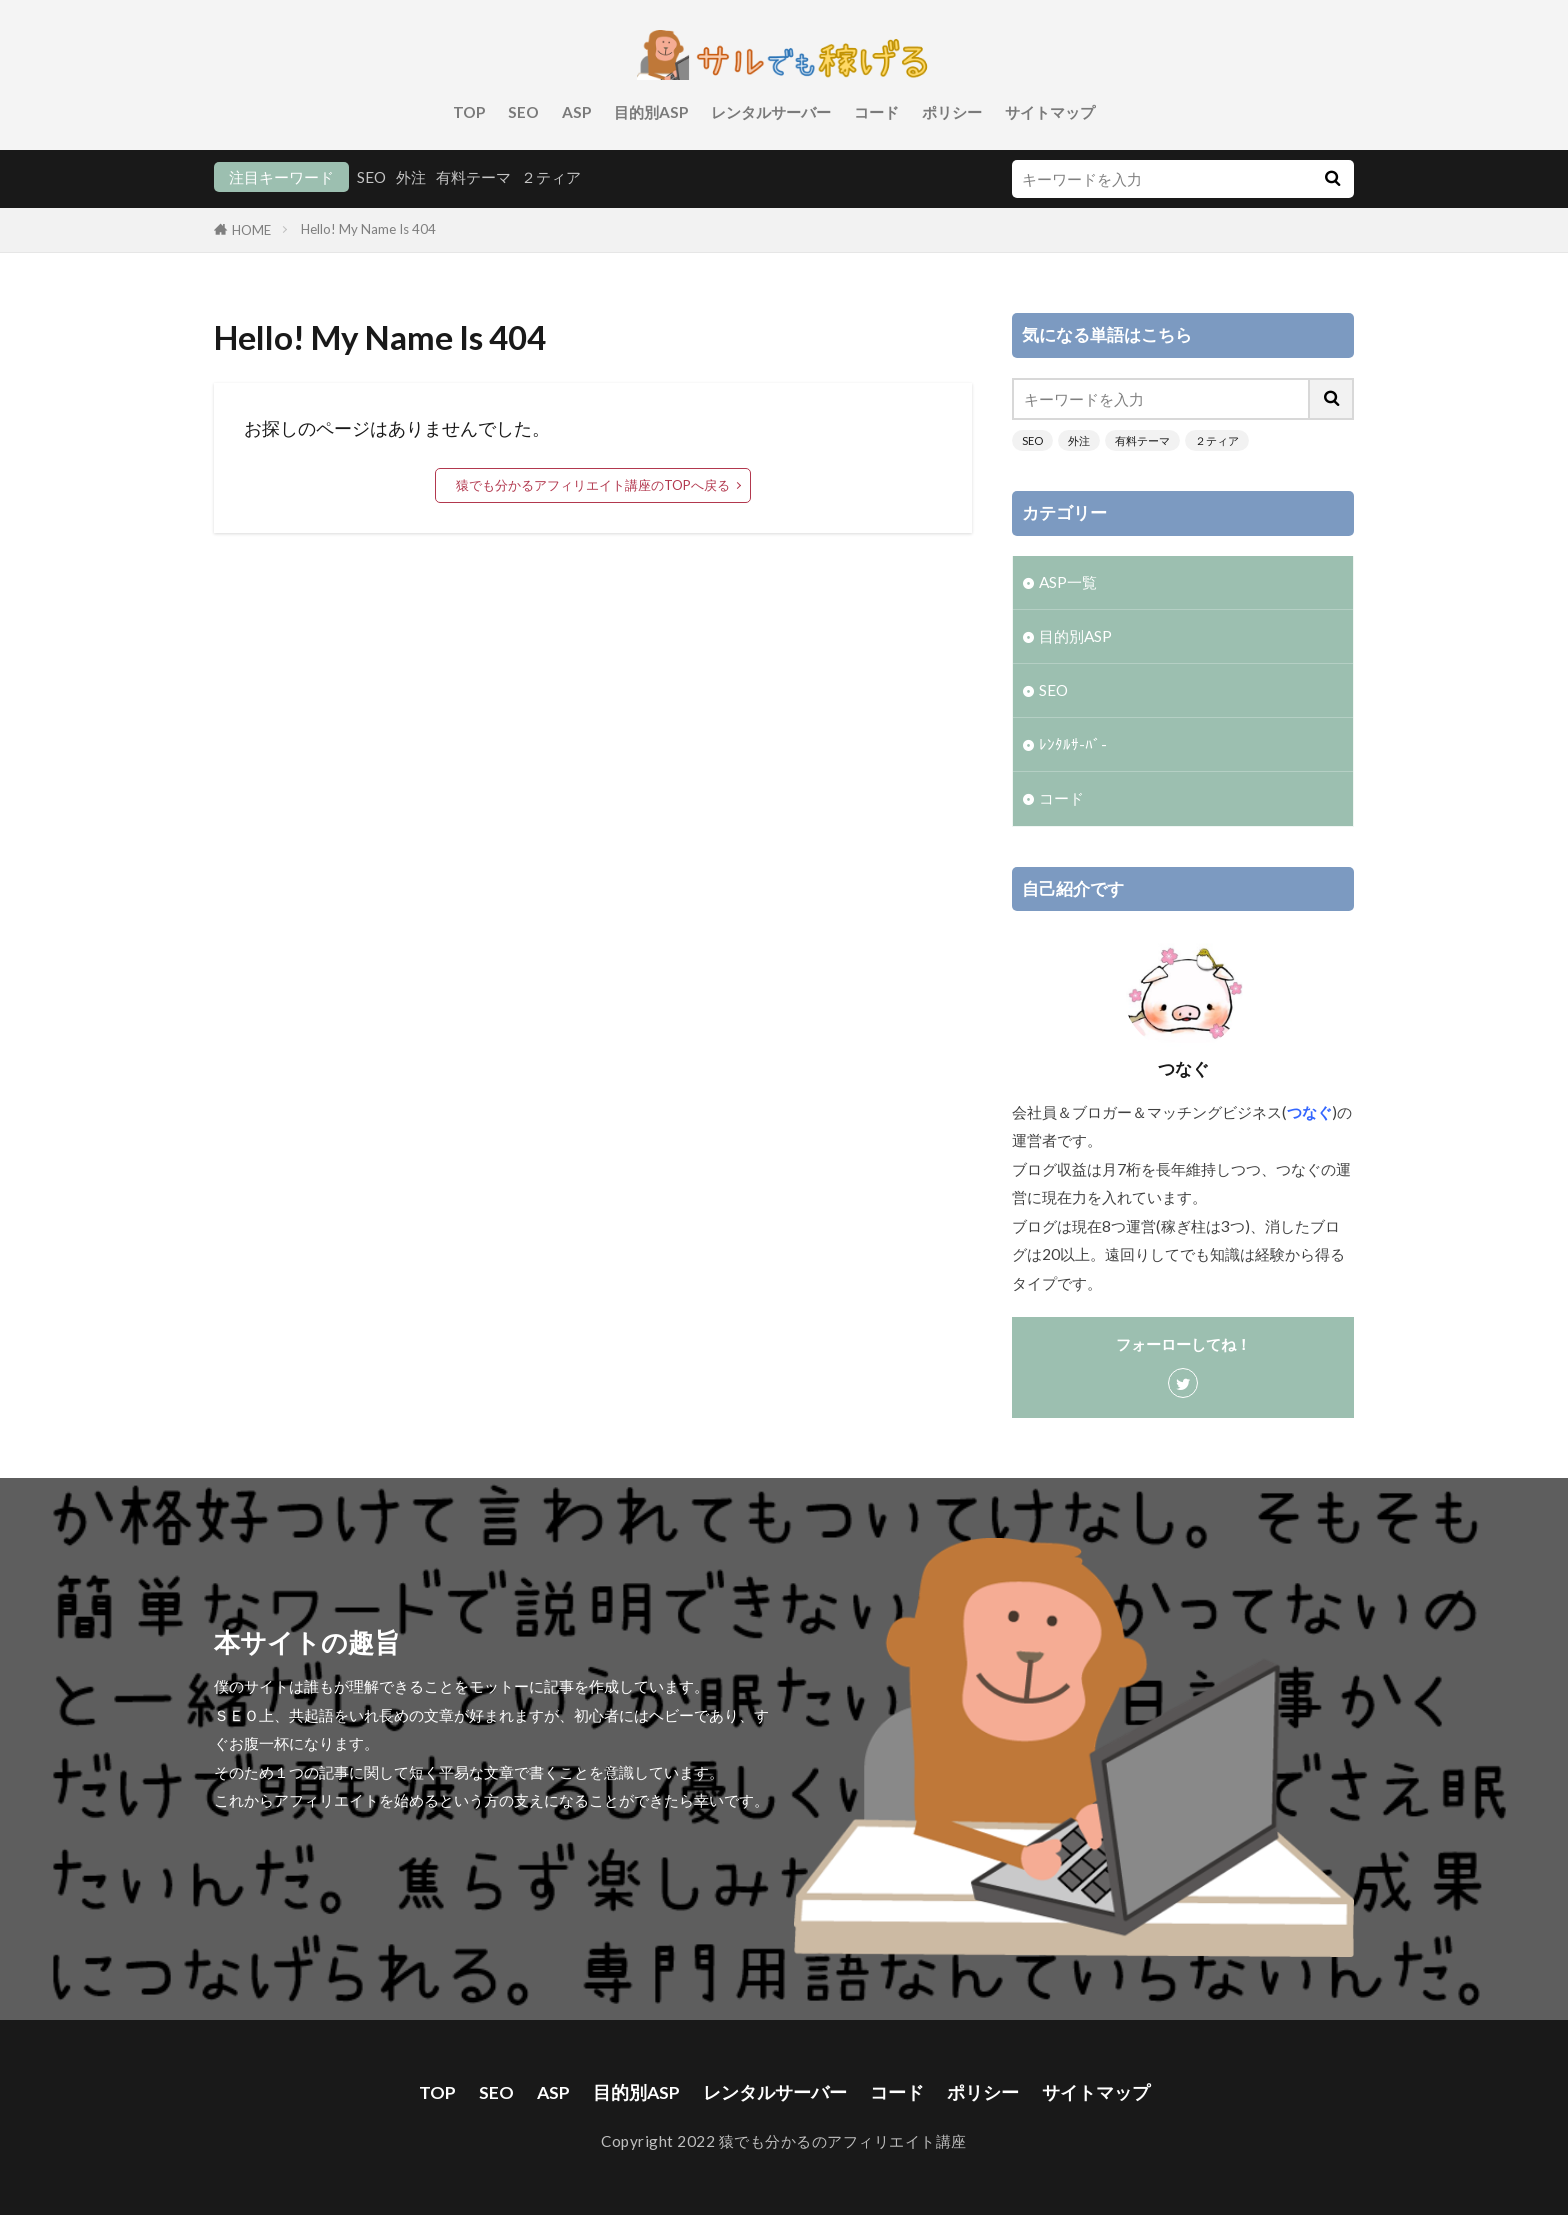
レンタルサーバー (771, 112)
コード (876, 112)
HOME (251, 230)
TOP (469, 112)
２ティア (551, 177)
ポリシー (952, 112)
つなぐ (1309, 1112)
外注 (411, 177)
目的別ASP (651, 112)
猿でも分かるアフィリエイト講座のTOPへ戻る (593, 485)
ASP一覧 (1068, 582)
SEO (523, 112)
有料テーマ (473, 177)
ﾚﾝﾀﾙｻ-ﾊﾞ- (1073, 744)
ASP (576, 112)
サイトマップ (1050, 112)
